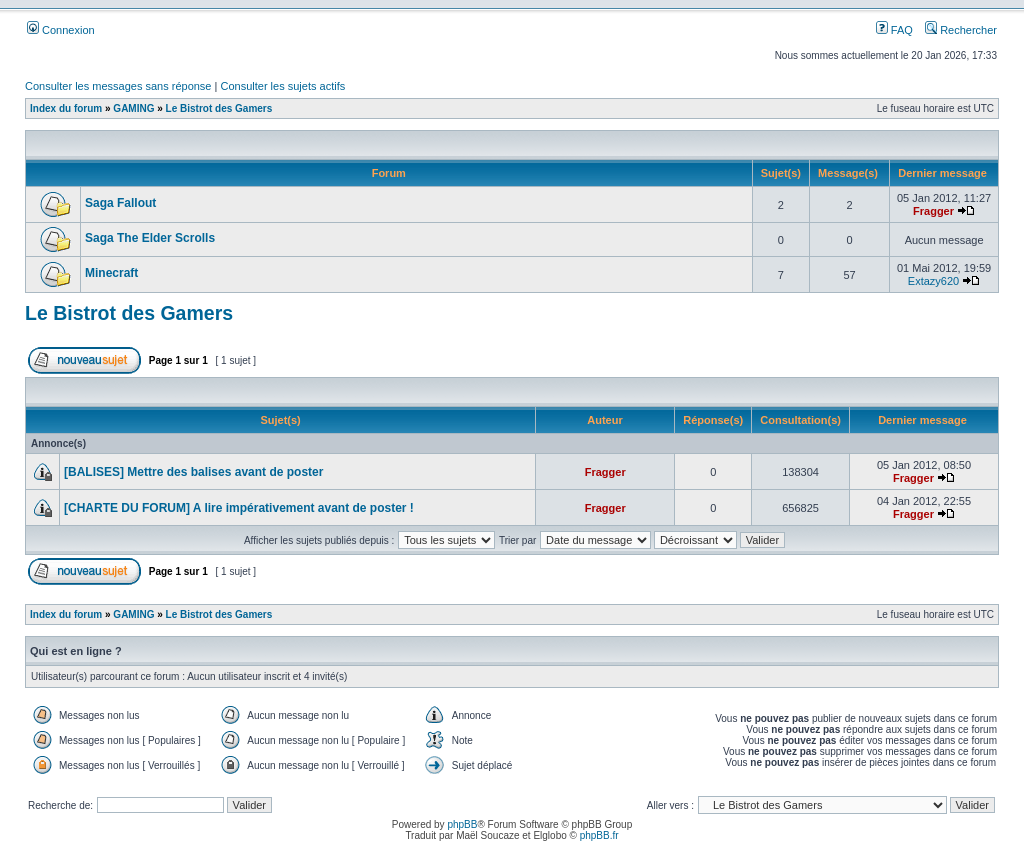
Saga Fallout (120, 203)
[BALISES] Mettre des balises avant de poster (193, 472)
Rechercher (961, 30)
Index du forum (66, 108)
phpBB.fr (599, 835)
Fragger (933, 211)
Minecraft (111, 273)
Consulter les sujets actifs (282, 86)
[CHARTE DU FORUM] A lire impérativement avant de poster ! (239, 508)
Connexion (61, 30)
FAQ (894, 30)
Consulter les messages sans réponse (118, 86)
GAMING (133, 108)
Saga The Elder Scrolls (150, 238)
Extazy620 (933, 281)
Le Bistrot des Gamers (219, 108)
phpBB (462, 824)
